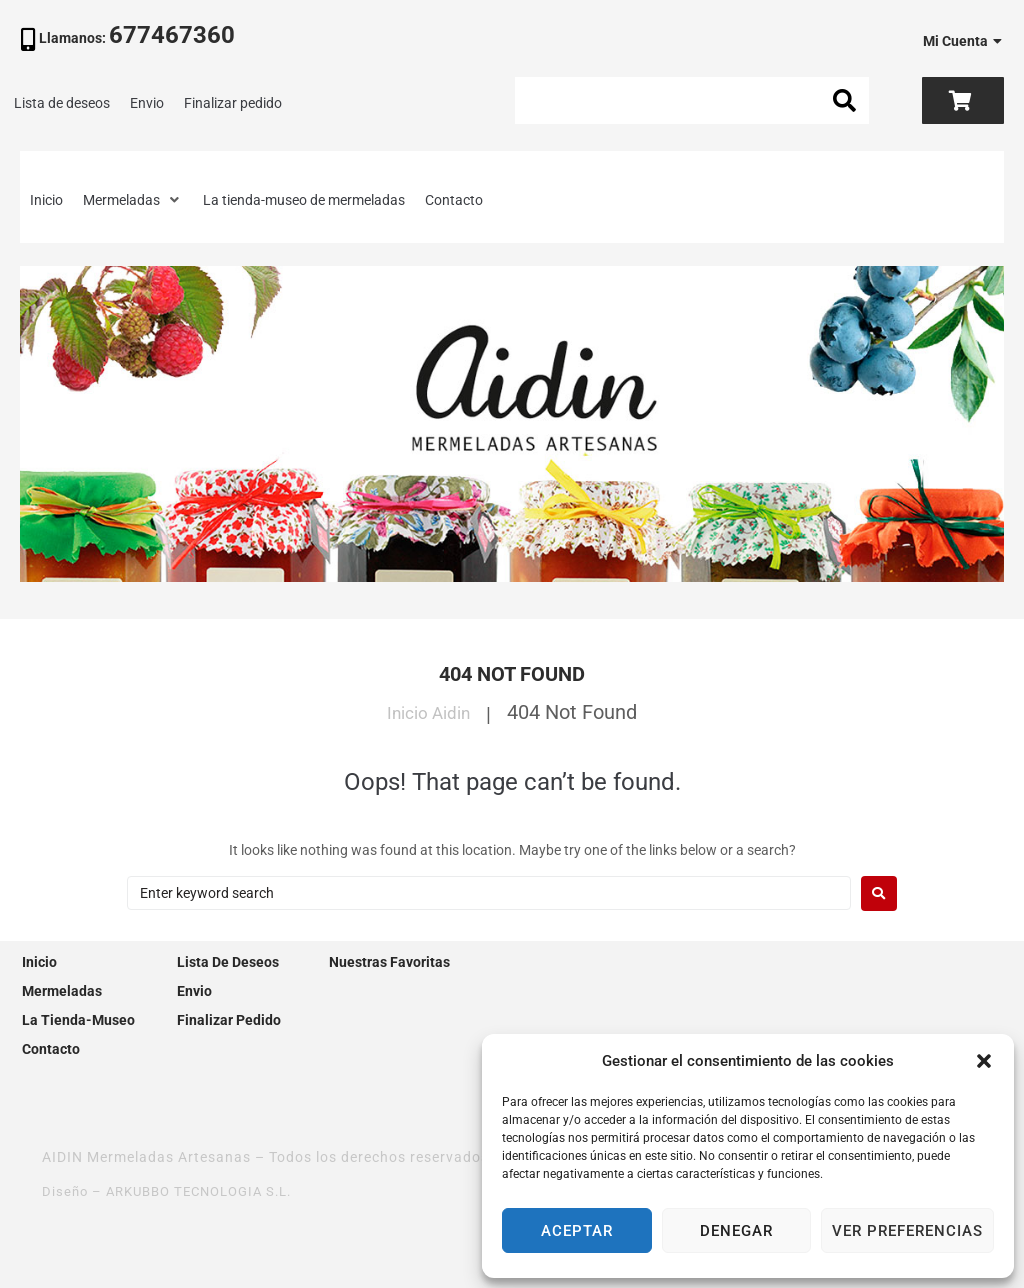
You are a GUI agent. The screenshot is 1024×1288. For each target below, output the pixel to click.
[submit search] (845, 101)
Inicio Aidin (428, 712)
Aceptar (577, 1231)
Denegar (736, 1231)
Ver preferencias (907, 1231)
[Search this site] (691, 100)
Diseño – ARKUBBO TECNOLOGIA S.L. (176, 1191)
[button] (984, 1061)
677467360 (172, 35)
